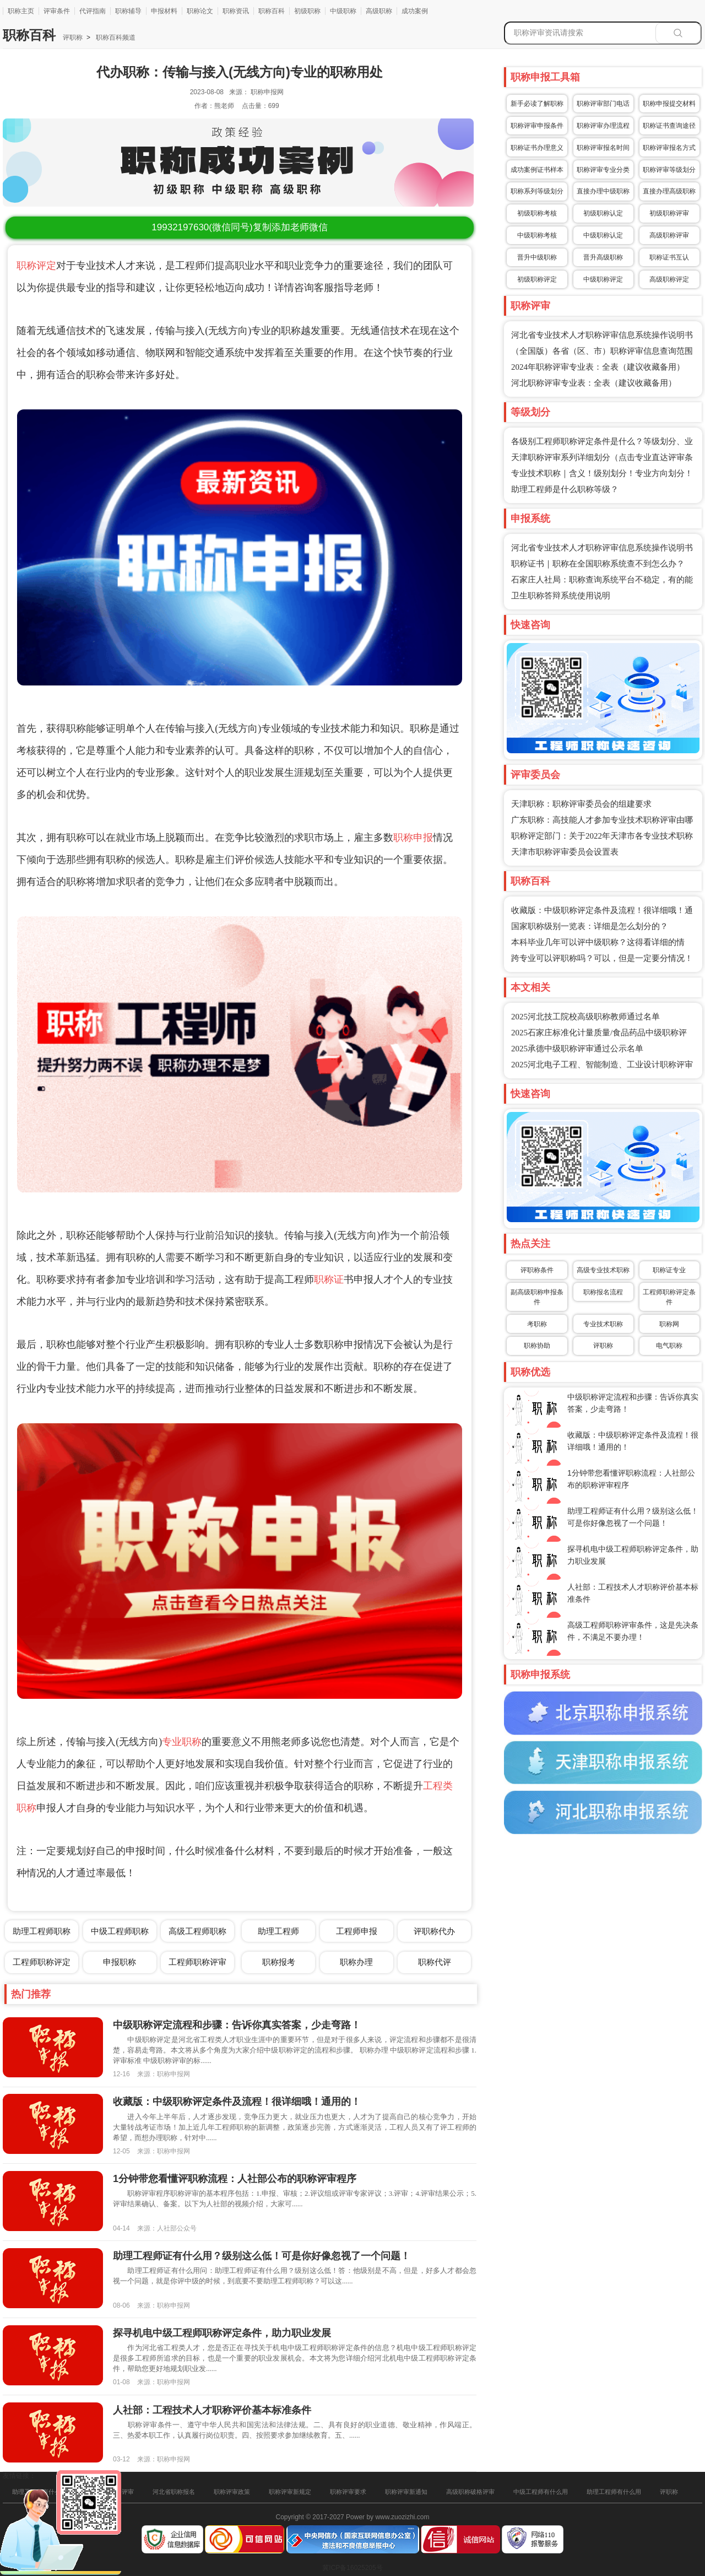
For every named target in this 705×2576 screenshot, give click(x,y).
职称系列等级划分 (537, 191)
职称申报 (413, 837)
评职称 (73, 37)
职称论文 (200, 11)
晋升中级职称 (537, 257)
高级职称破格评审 (470, 2491)
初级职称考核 (537, 213)
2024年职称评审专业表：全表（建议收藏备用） (598, 367)
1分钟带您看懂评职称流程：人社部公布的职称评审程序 (234, 2178)
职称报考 (278, 1962)
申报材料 (164, 11)
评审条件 (57, 11)
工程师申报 (356, 1931)
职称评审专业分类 (603, 170)
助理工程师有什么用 (614, 2491)
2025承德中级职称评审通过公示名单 (577, 1048)
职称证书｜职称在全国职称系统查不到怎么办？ (598, 563)
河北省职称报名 (174, 2491)
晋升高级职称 (603, 257)
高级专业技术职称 (603, 1270)
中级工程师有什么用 (540, 2491)
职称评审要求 (348, 2491)
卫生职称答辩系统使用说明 (560, 595)
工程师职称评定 (41, 1962)
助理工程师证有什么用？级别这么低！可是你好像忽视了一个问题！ (261, 2255)
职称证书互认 (669, 257)
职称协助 (537, 1345)
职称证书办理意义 (537, 148)
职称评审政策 (232, 2491)
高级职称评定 (669, 279)
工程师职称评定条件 (669, 1297)
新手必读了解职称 (537, 103)
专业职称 (182, 1741)
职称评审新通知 (406, 2491)
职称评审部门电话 (603, 103)
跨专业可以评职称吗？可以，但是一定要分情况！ (602, 958)
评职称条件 (537, 1270)
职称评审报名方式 (669, 148)
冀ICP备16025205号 (352, 2568)
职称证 (329, 1279)
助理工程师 (278, 1931)
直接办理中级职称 (603, 191)
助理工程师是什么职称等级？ (565, 489)
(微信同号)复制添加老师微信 (239, 227)
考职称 (537, 1324)
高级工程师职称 (197, 1931)
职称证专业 (669, 1270)
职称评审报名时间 (603, 148)
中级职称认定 (603, 235)
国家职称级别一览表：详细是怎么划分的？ (589, 926)
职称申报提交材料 (669, 103)
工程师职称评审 (197, 1962)
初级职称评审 (669, 213)
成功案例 (415, 11)
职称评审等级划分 (669, 170)
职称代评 (434, 1962)
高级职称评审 (669, 235)
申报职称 (119, 1962)
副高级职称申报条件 (537, 1297)
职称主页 (21, 11)
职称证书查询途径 (669, 125)
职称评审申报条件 (537, 125)
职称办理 (356, 1962)
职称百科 (271, 11)
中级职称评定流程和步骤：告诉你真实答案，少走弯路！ (237, 2024)
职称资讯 (236, 11)
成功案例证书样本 (537, 170)
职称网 (669, 1324)
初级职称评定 (537, 279)
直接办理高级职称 (669, 191)
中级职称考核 (537, 235)
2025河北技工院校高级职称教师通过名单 (585, 1016)
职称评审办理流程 (603, 125)
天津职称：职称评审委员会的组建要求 (581, 804)
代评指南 (92, 11)
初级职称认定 (603, 213)
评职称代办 (434, 1931)
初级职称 (307, 11)
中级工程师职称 (120, 1931)
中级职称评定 (603, 279)
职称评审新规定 (290, 2491)
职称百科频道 (114, 37)
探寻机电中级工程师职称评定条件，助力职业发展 (222, 2333)
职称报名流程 (603, 1292)
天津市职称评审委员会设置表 (565, 851)
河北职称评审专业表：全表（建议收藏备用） (593, 383)
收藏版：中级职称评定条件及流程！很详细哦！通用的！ (237, 2101)
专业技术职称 (603, 1324)
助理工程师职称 (41, 1931)
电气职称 (669, 1345)
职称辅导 (128, 11)
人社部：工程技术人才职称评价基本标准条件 (212, 2410)
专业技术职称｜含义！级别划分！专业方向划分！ (602, 473)
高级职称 (379, 11)
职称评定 (36, 265)
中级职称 (343, 11)
